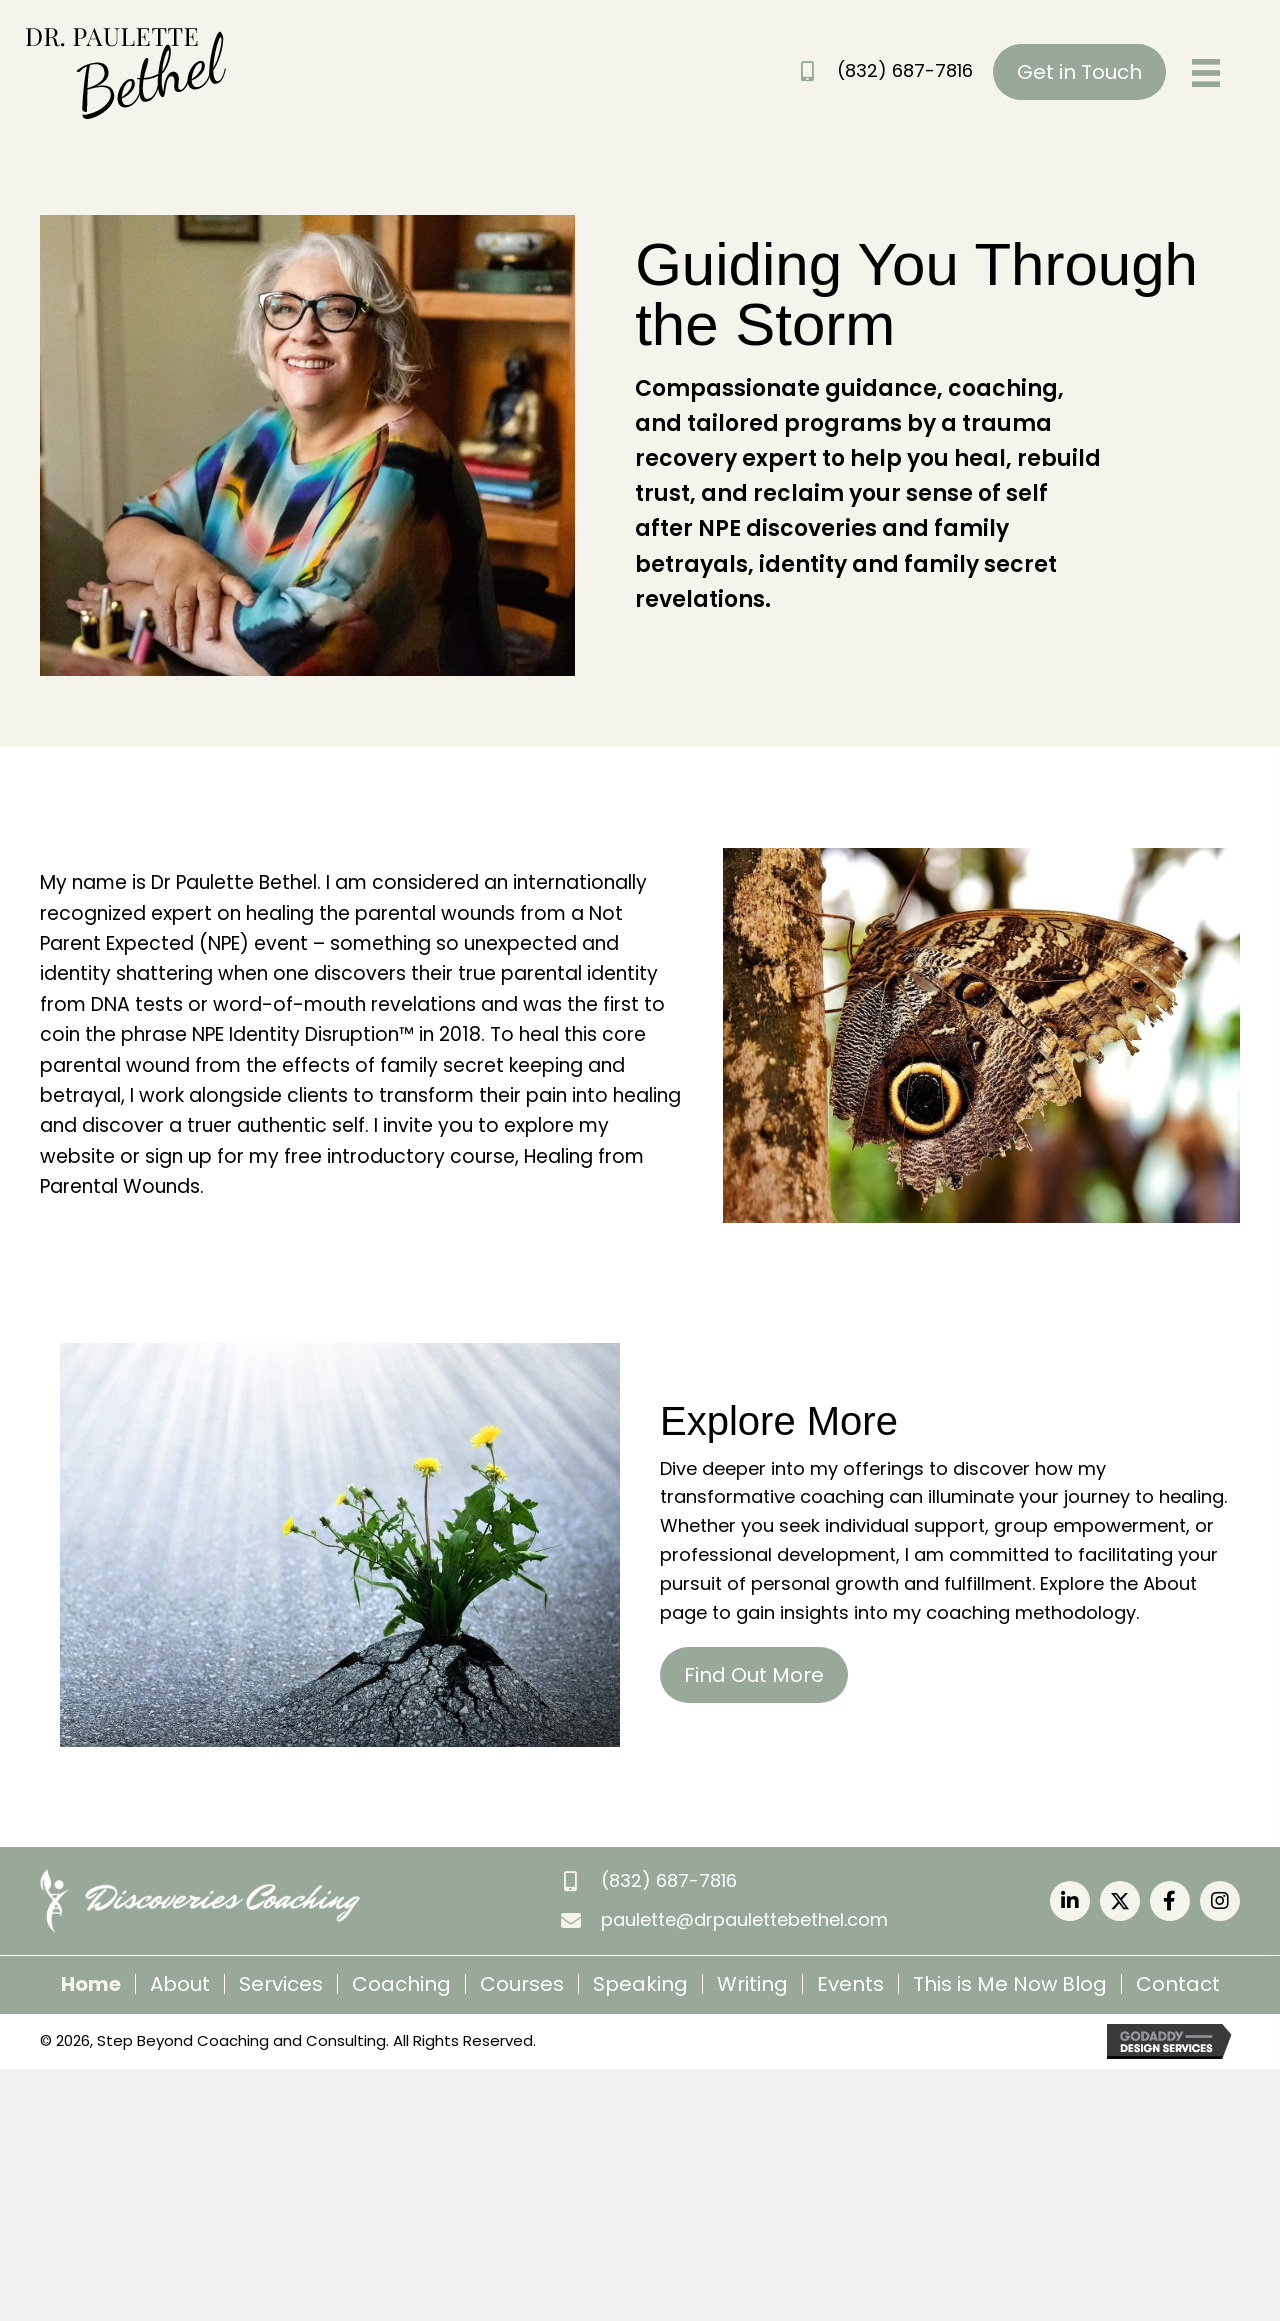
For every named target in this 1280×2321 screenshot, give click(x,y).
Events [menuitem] (850, 1984)
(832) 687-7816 (905, 70)
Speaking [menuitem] (640, 1984)
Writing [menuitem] (752, 1984)
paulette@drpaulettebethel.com (744, 1919)
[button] (1070, 1901)
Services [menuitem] (281, 1984)
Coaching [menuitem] (401, 1984)
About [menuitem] (180, 1984)
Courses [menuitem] (522, 1984)
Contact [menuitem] (1178, 1984)
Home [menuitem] (91, 1984)
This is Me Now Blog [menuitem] (1010, 1984)
